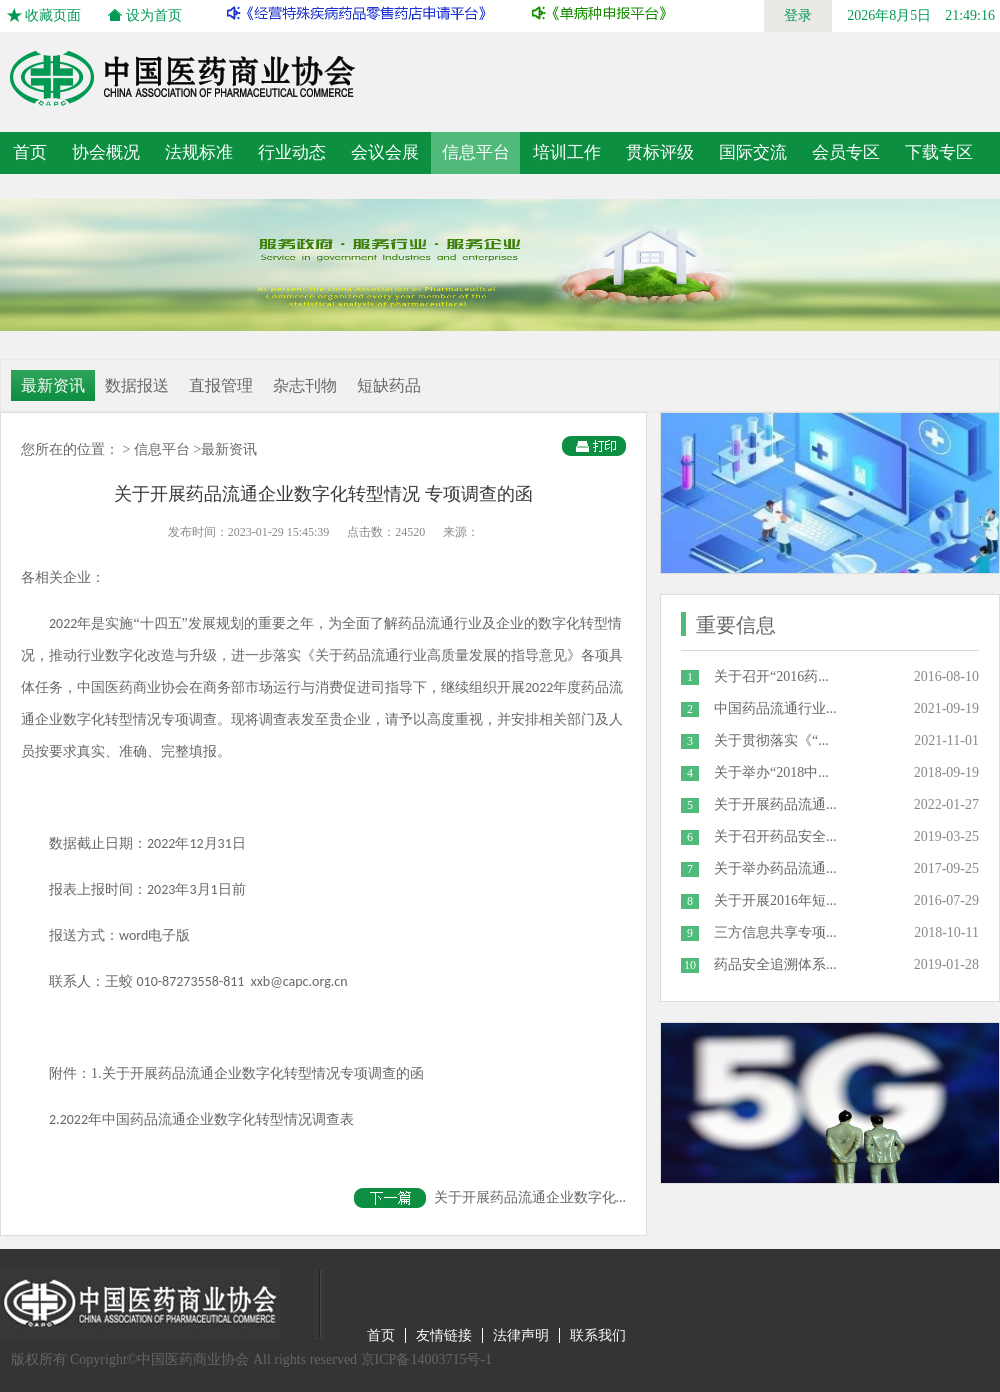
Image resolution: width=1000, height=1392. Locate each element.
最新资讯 (53, 385)
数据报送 (137, 385)
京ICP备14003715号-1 (426, 1359)
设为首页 (154, 15)
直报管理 (221, 385)
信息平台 (162, 449)
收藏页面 (53, 15)
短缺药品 (389, 385)
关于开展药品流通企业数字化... (490, 1198)
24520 (410, 532)
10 (690, 965)
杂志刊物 (305, 385)
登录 (798, 15)
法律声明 (521, 1335)
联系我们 (598, 1335)
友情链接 (444, 1335)
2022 (74, 1119)
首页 (30, 152)
